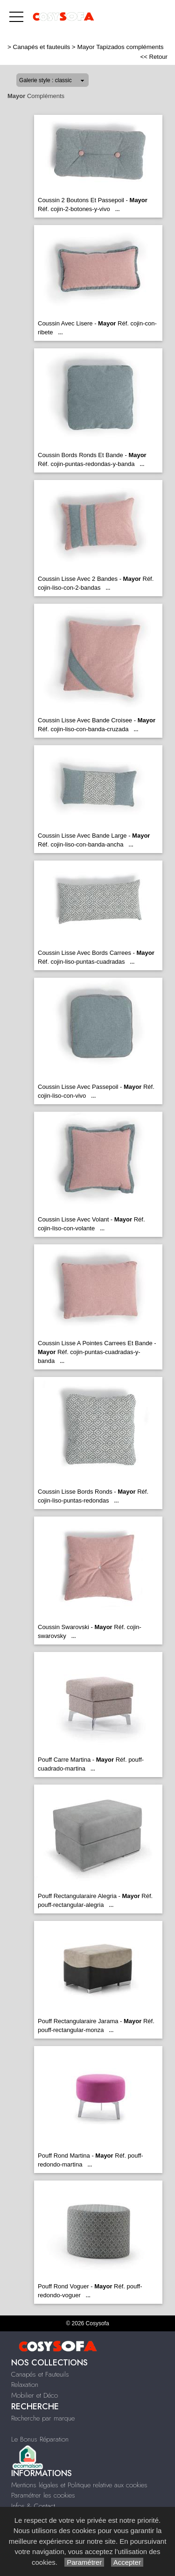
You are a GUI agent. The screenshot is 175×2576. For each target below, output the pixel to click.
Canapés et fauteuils (41, 46)
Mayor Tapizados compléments (120, 46)
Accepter (127, 2562)
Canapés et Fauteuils (40, 2374)
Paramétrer (84, 2562)
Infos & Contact (33, 2506)
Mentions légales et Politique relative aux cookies (79, 2485)
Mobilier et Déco (34, 2395)
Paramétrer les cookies (43, 2495)
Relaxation (24, 2384)
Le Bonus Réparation (40, 2439)
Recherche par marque (43, 2418)
